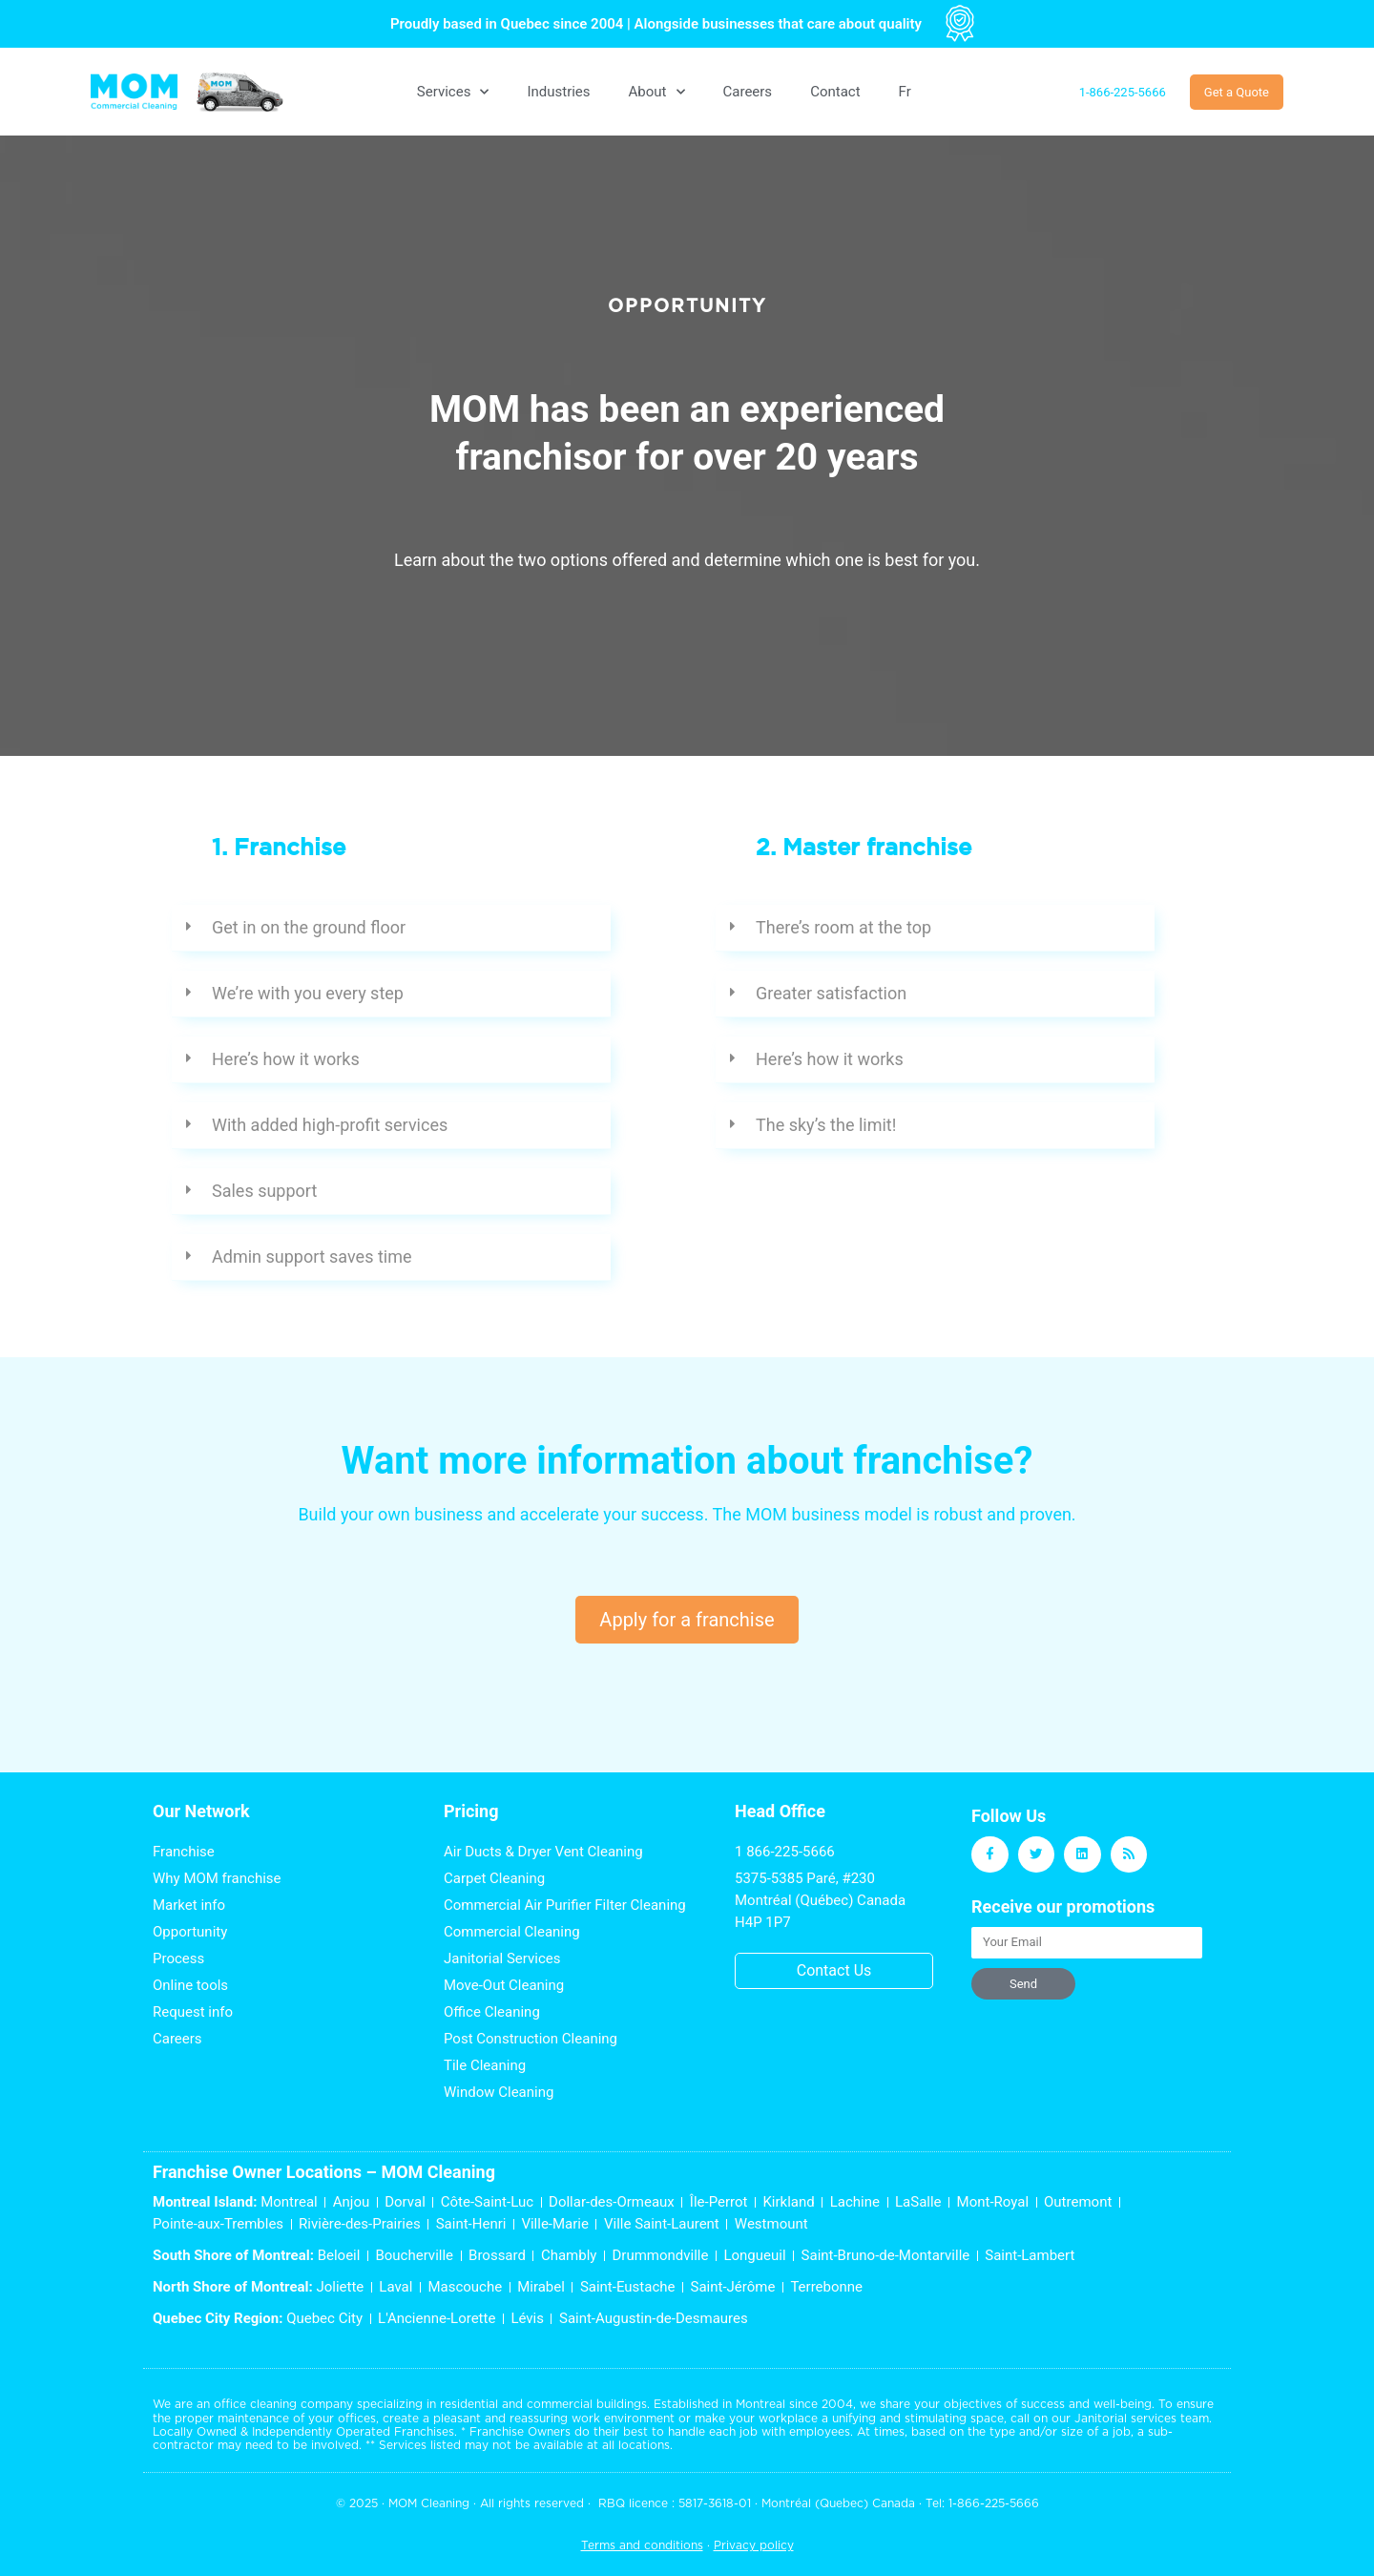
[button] (391, 928)
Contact (835, 91)
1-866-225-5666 (993, 2503)
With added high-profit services (330, 1125)
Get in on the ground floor (309, 927)
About (657, 92)
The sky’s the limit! (826, 1125)
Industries (558, 91)
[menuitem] (905, 92)
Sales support (264, 1191)
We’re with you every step (308, 993)
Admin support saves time (312, 1256)
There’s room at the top (843, 927)
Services (453, 92)
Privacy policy (754, 2545)
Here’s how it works (286, 1059)
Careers (748, 91)
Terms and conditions (642, 2545)
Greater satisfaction (831, 993)
